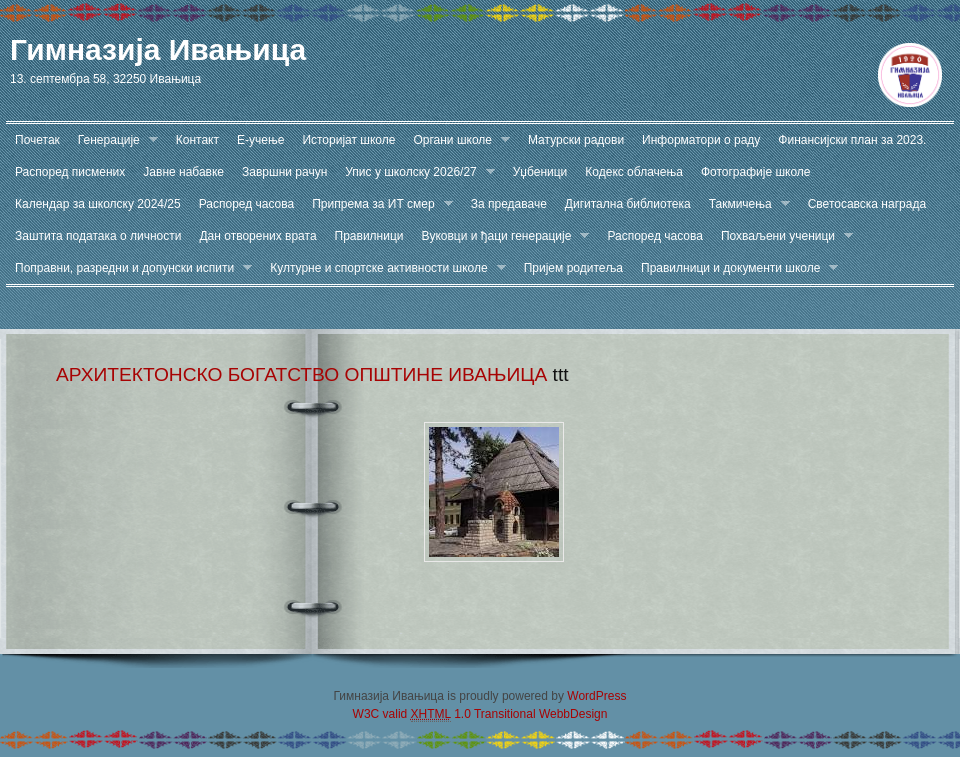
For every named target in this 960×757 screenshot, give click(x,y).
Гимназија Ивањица (158, 49)
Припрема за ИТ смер (378, 204)
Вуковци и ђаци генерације (501, 236)
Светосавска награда (867, 204)
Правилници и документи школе (735, 268)
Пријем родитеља (573, 268)
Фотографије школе (756, 172)
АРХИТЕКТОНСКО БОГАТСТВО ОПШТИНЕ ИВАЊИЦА (301, 374)
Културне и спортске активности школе (383, 268)
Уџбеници (540, 172)
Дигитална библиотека (628, 204)
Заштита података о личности (98, 236)
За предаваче (509, 204)
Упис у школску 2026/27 (415, 172)
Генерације (113, 140)
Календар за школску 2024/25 (98, 204)
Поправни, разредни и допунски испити (129, 268)
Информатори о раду (701, 140)
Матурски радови (576, 140)
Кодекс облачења (634, 172)
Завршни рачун (284, 172)
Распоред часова (247, 204)
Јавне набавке (183, 172)
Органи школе (457, 140)
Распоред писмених (70, 172)
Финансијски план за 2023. (852, 140)
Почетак (37, 140)
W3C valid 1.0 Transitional (444, 714)
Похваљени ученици (782, 236)
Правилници (369, 236)
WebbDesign (573, 714)
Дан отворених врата (257, 236)
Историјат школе (348, 140)
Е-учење (260, 140)
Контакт (197, 140)
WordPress (596, 696)
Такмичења (745, 204)
